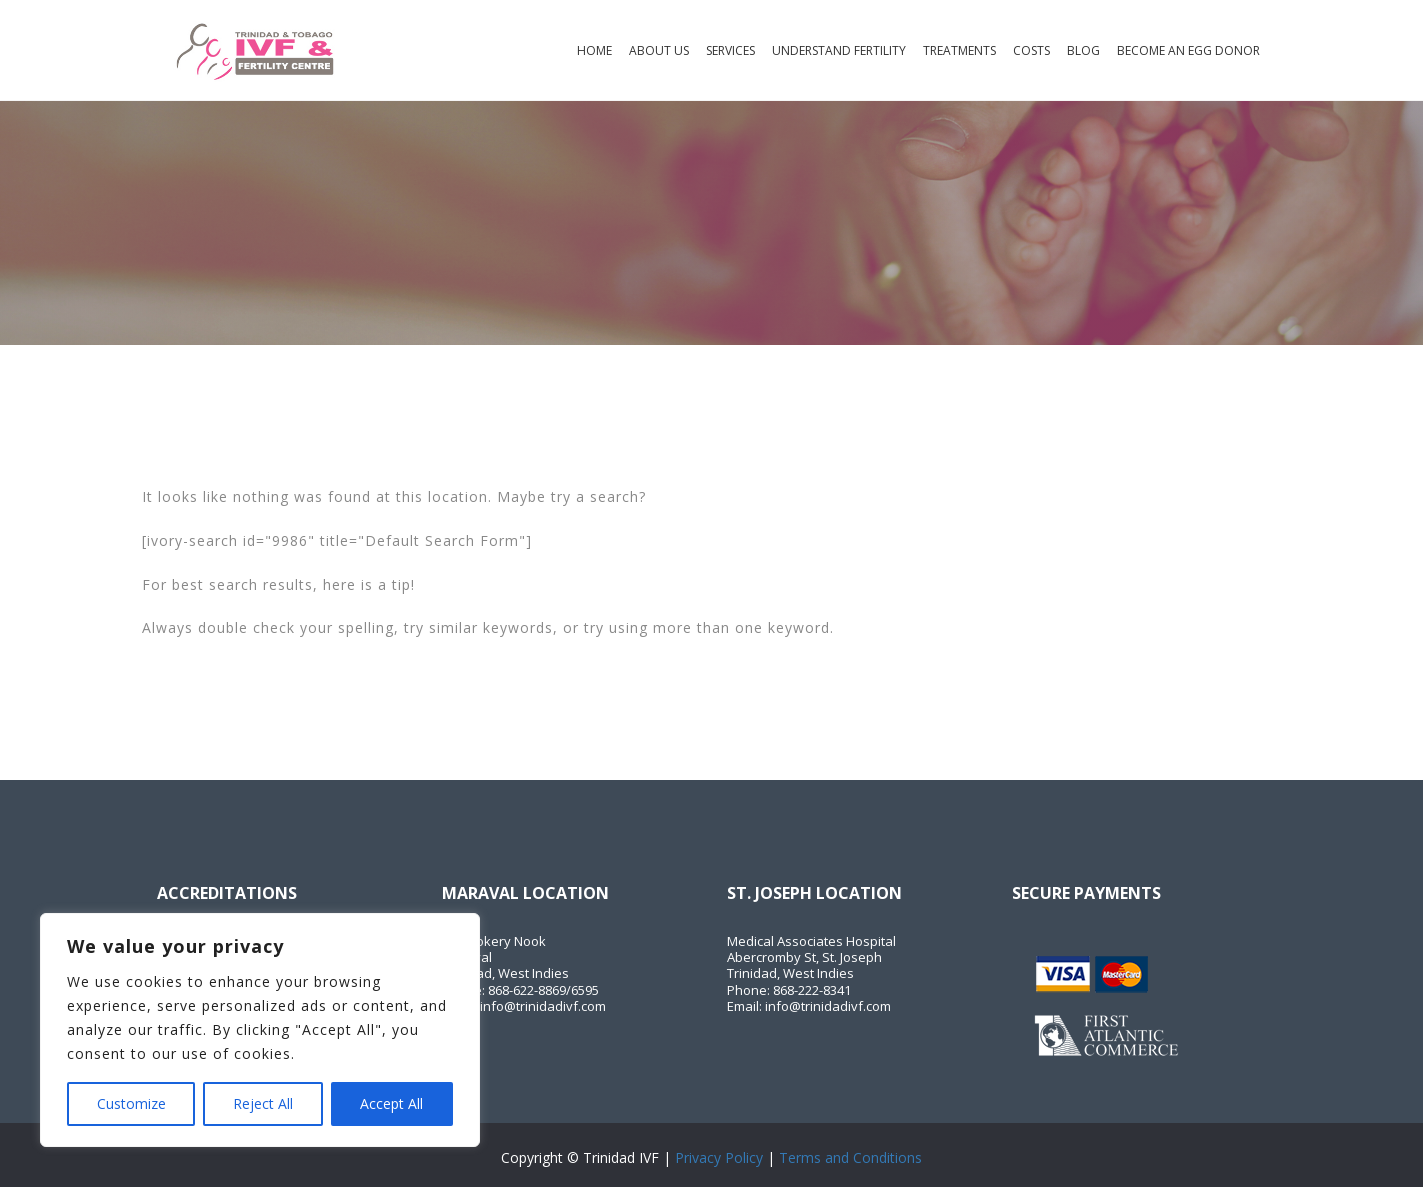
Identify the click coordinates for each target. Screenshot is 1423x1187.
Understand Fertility (839, 50)
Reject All (263, 1103)
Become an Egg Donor (1188, 50)
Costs (1031, 50)
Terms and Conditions (850, 1157)
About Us (659, 50)
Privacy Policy (719, 1157)
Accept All (391, 1103)
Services (730, 50)
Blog (1083, 50)
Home (594, 50)
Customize (131, 1103)
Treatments (959, 50)
